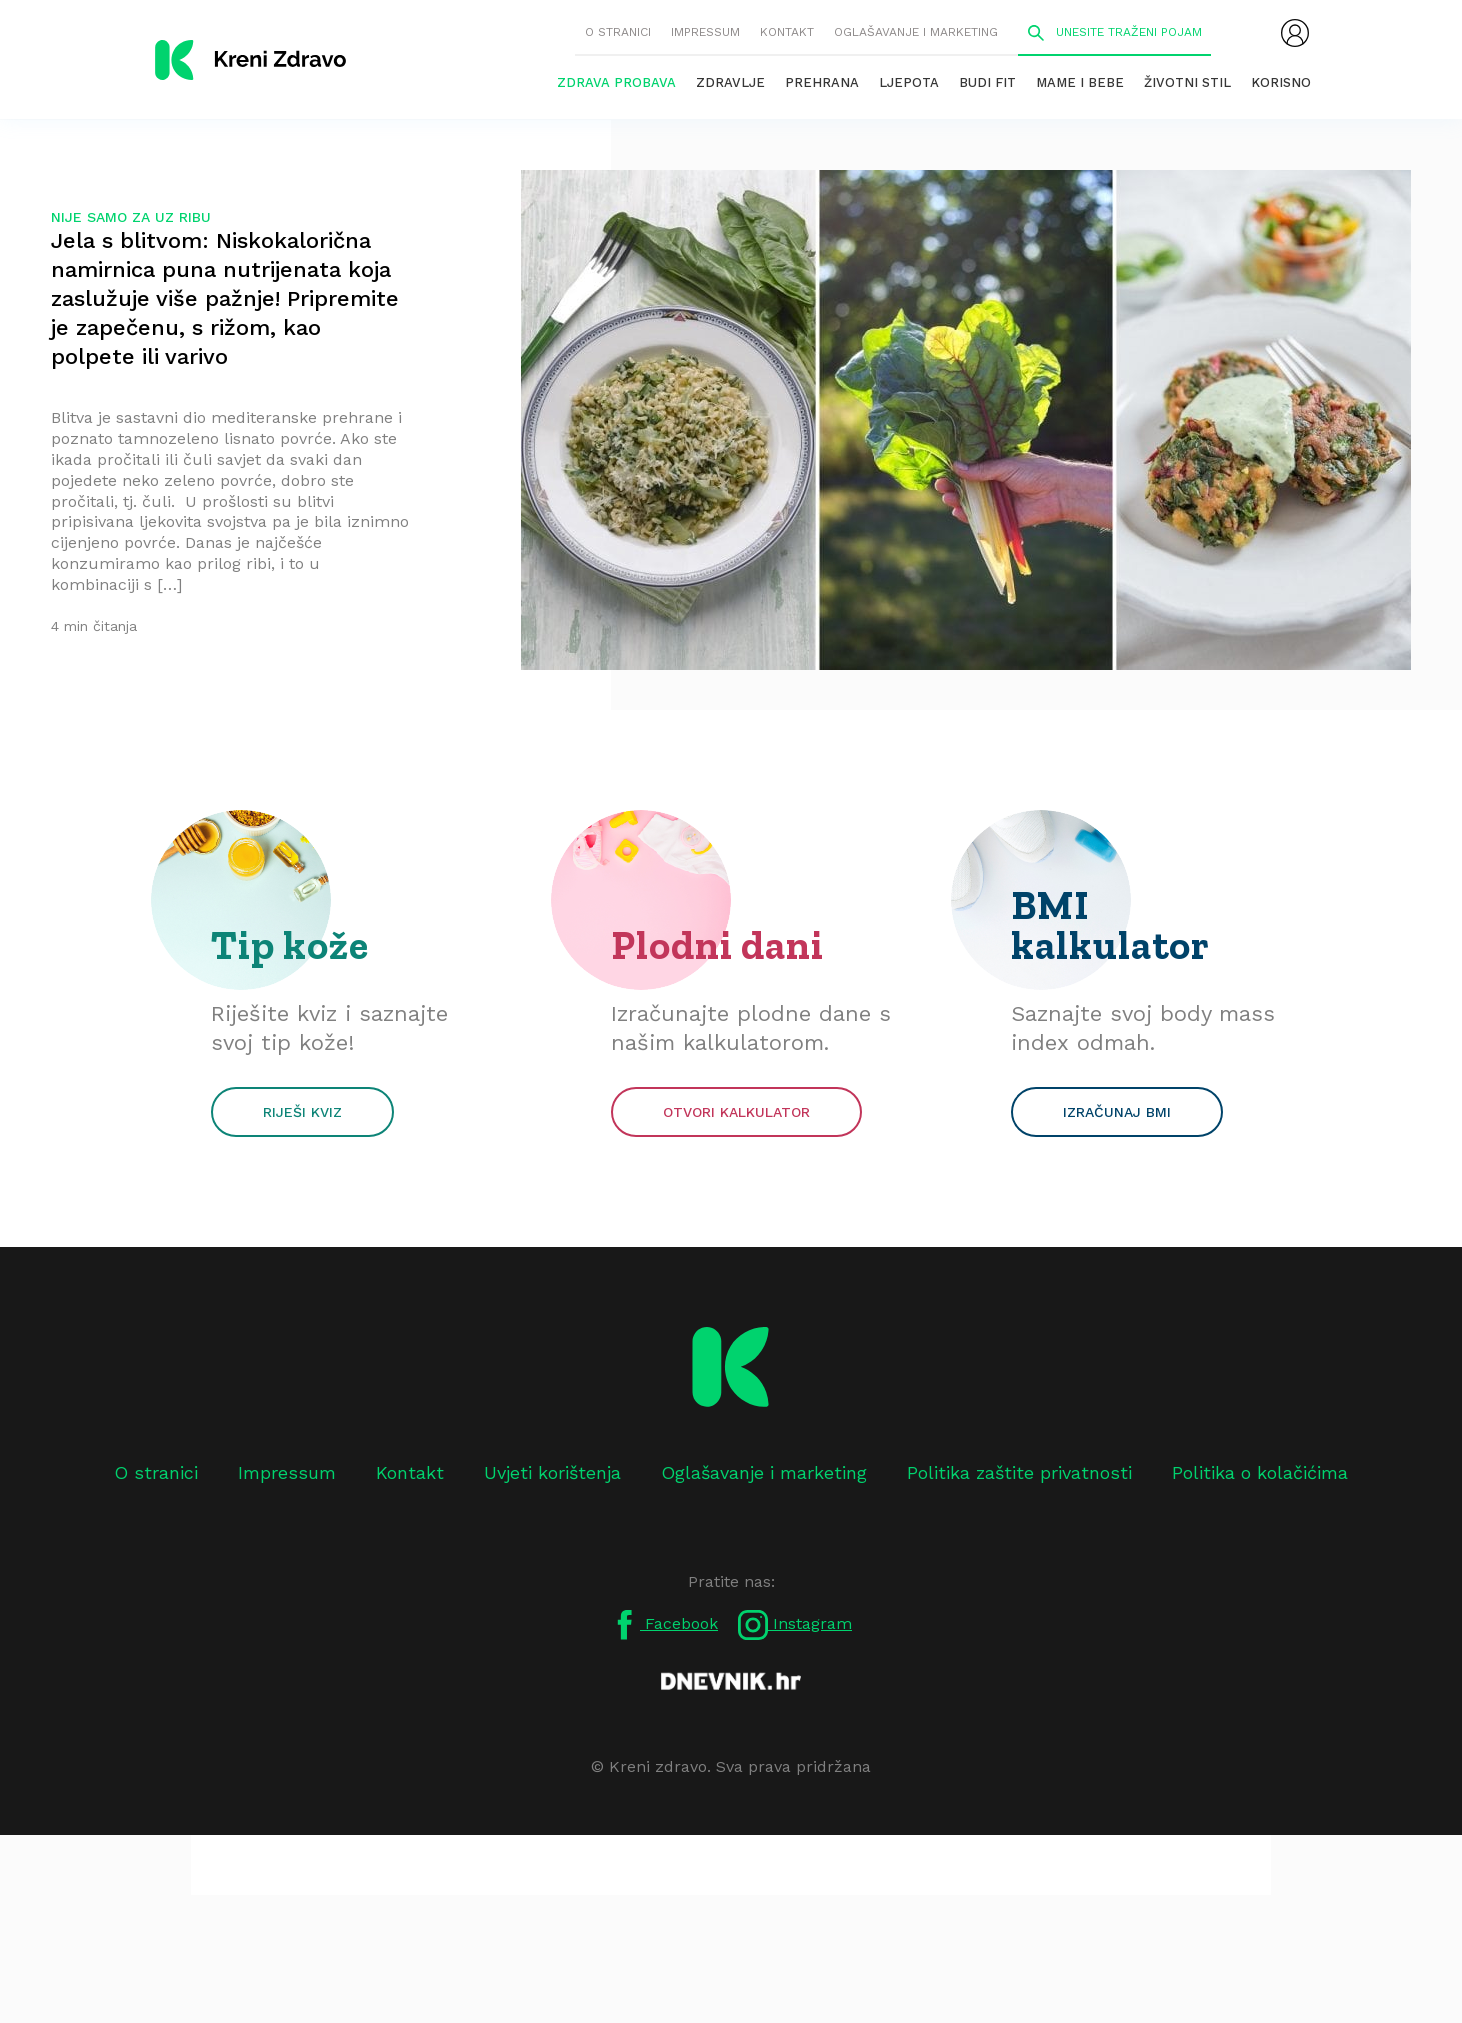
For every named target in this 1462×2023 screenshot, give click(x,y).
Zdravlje (730, 82)
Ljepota (909, 82)
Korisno (1281, 82)
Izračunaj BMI (1117, 1112)
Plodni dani (717, 945)
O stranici (618, 32)
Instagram (795, 1625)
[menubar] (1295, 33)
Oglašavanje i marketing (916, 32)
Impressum (705, 32)
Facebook (664, 1625)
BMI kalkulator (1110, 925)
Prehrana (822, 82)
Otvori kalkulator (736, 1112)
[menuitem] (1295, 33)
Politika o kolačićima (1260, 1472)
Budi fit (987, 82)
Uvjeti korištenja (552, 1472)
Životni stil (1187, 82)
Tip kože (290, 945)
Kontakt (787, 32)
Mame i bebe (1080, 82)
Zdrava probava (616, 82)
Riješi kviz (302, 1112)
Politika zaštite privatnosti (1019, 1472)
